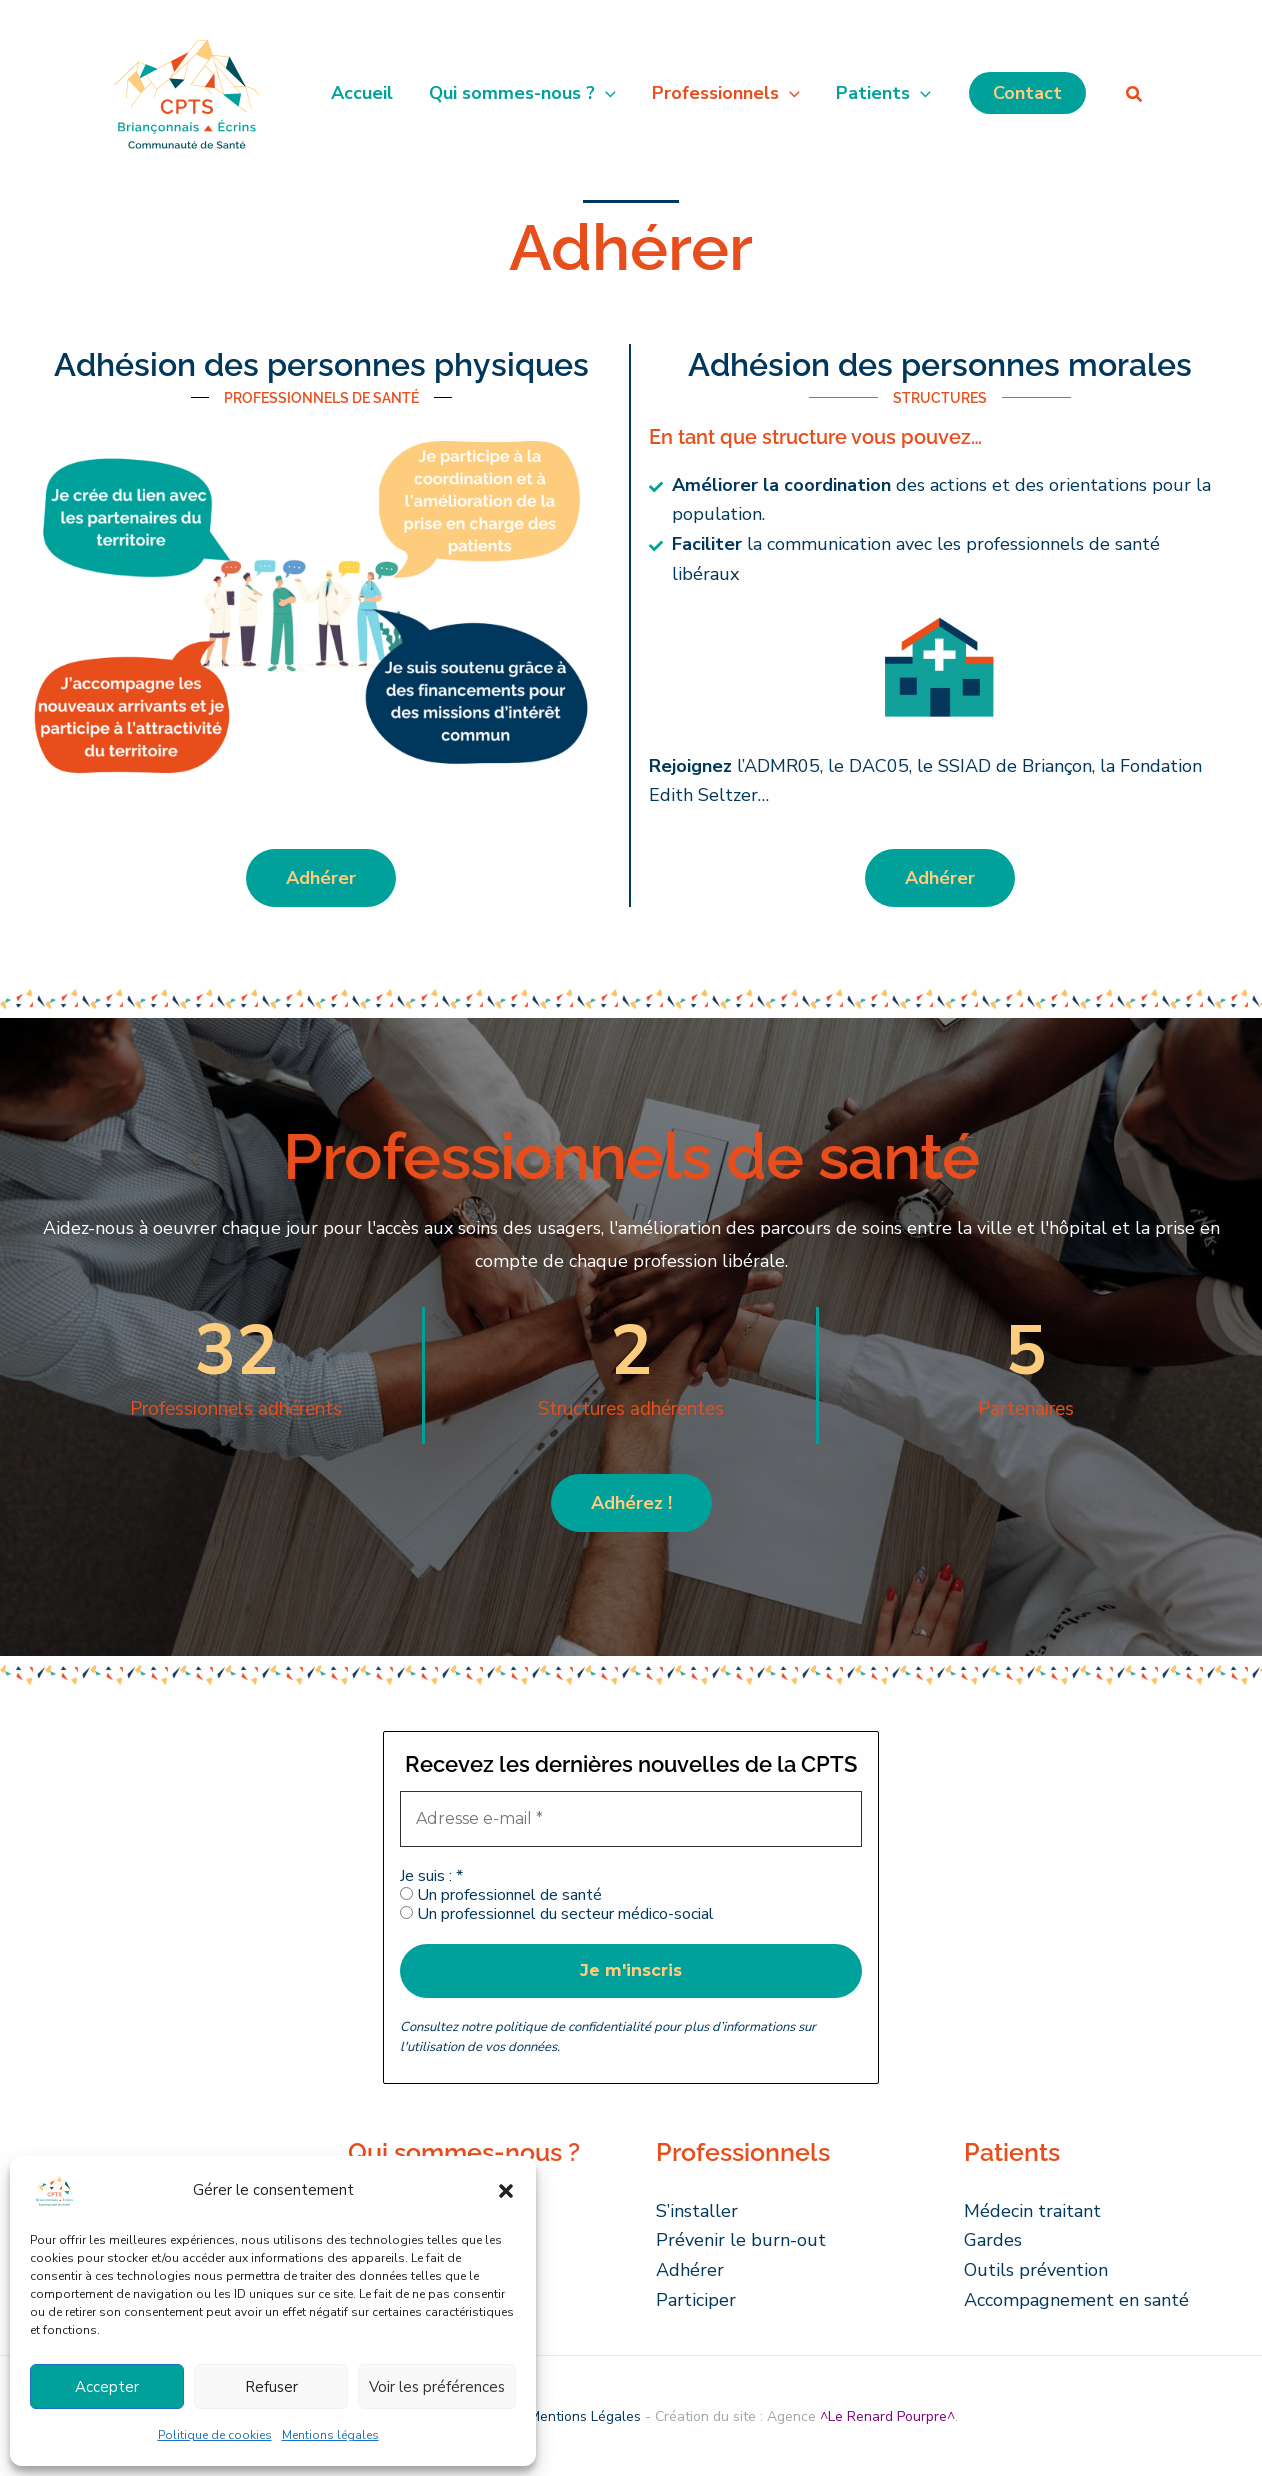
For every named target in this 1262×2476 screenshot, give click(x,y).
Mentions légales (330, 2435)
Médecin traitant (1032, 2211)
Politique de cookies (215, 2435)
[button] (506, 2191)
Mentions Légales (585, 2416)
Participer (696, 2300)
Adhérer (690, 2270)
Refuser (271, 2387)
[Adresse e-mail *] (631, 1819)
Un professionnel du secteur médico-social (557, 1914)
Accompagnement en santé (1076, 2300)
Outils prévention (1036, 2270)
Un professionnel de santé (501, 1895)
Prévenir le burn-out (741, 2240)
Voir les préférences (437, 2387)
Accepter (107, 2387)
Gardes (993, 2240)
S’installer (697, 2211)
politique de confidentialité (573, 2027)
